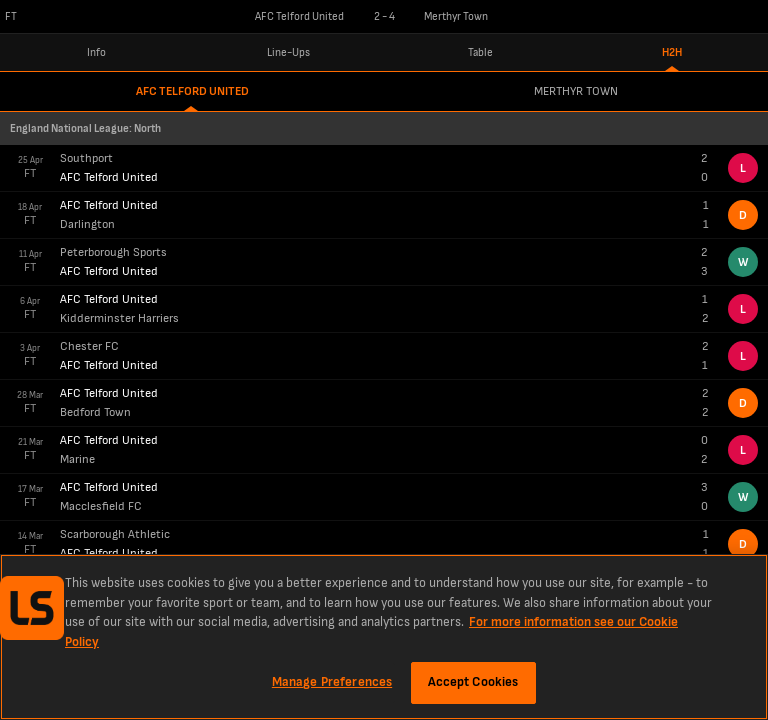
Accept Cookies (473, 682)
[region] (384, 637)
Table (480, 52)
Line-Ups (288, 52)
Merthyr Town (576, 91)
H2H (672, 52)
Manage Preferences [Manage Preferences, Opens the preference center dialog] (332, 682)
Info (96, 52)
